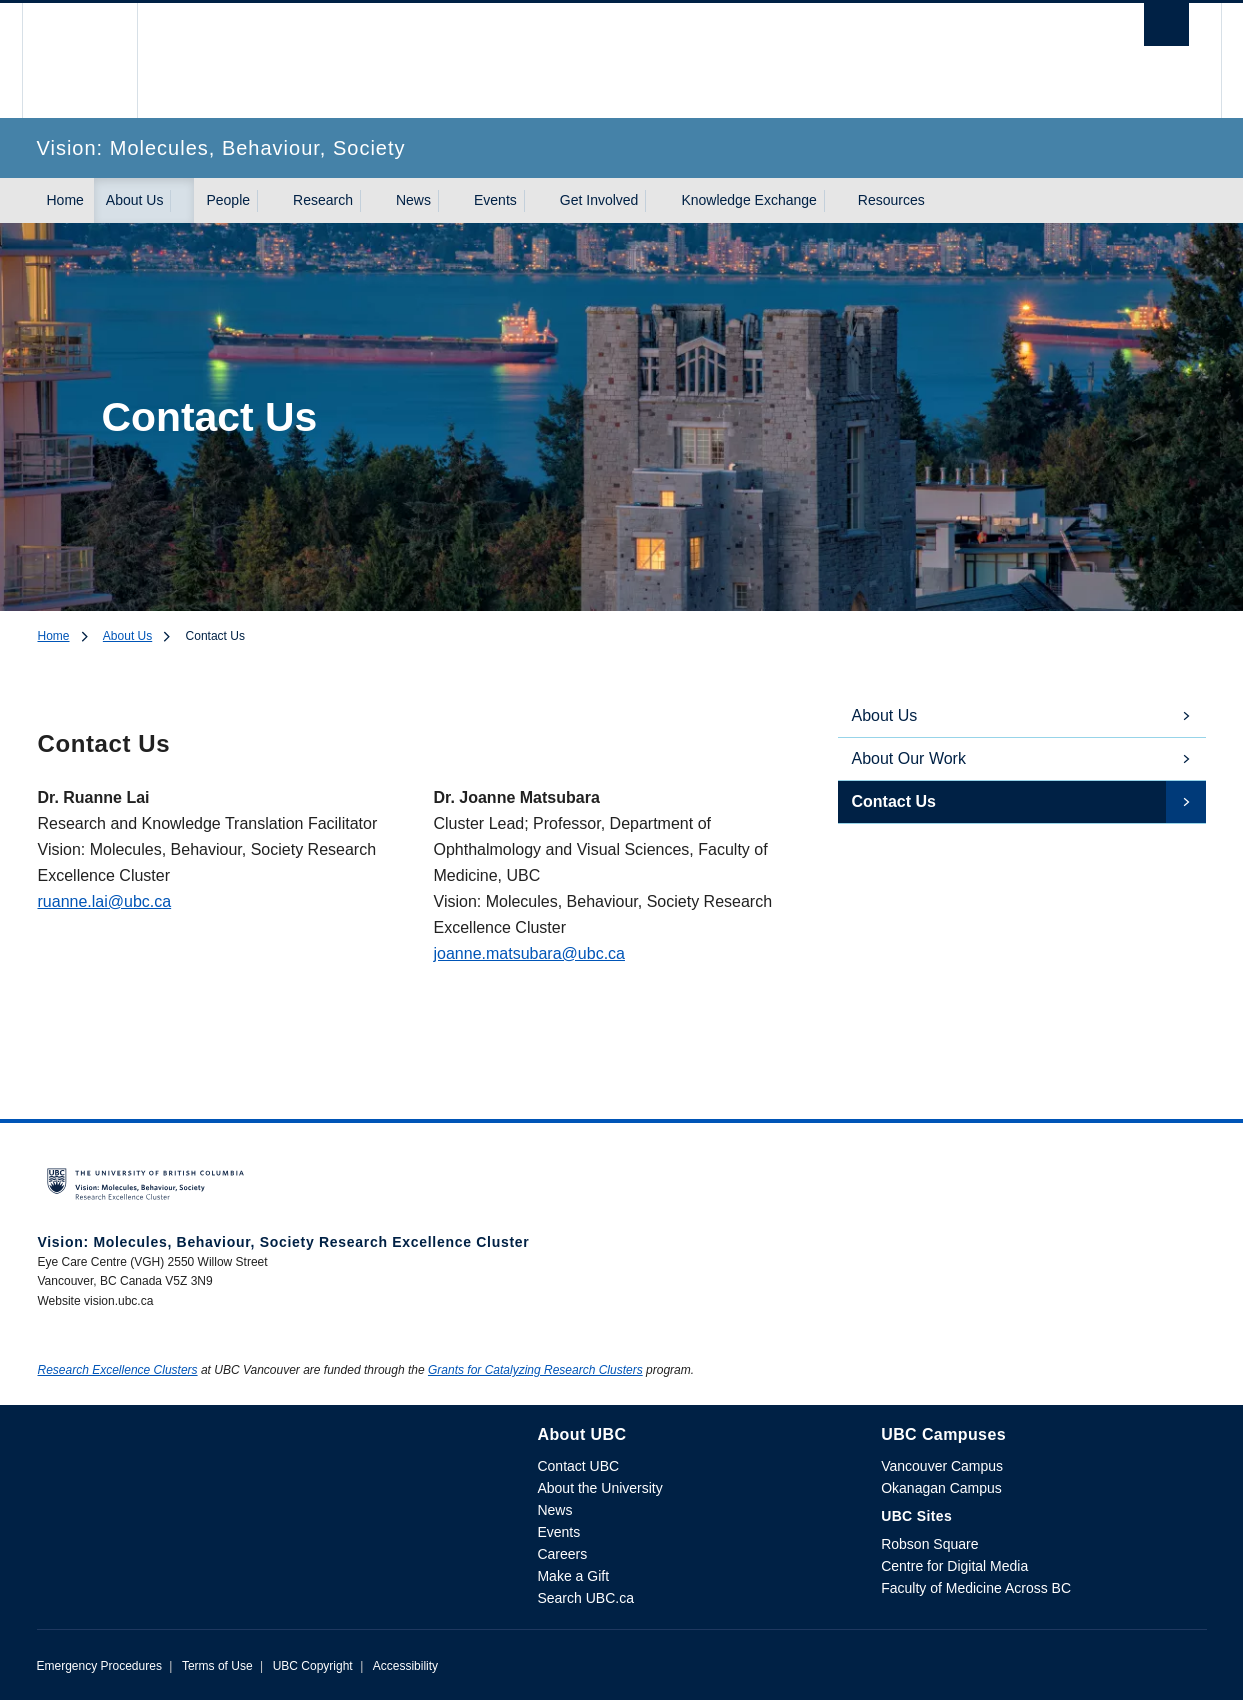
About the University (599, 1488)
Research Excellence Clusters (118, 1370)
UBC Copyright (313, 1666)
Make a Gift (573, 1576)
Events (495, 200)
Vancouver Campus (942, 1466)
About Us (135, 200)
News (413, 200)
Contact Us (894, 801)
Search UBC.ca (585, 1598)
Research (323, 200)
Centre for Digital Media (954, 1566)
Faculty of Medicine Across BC (976, 1588)
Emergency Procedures (99, 1666)
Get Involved (599, 200)
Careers (562, 1554)
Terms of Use (217, 1666)
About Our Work (909, 758)
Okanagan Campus (941, 1488)
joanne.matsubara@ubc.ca (529, 953)
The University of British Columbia (79, 60)
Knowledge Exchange (748, 200)
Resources (891, 200)
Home (65, 200)
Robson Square (929, 1544)
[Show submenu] (182, 201)
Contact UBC (578, 1466)
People (228, 200)
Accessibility (405, 1666)
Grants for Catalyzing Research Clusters (535, 1370)
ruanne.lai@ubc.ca (105, 901)
